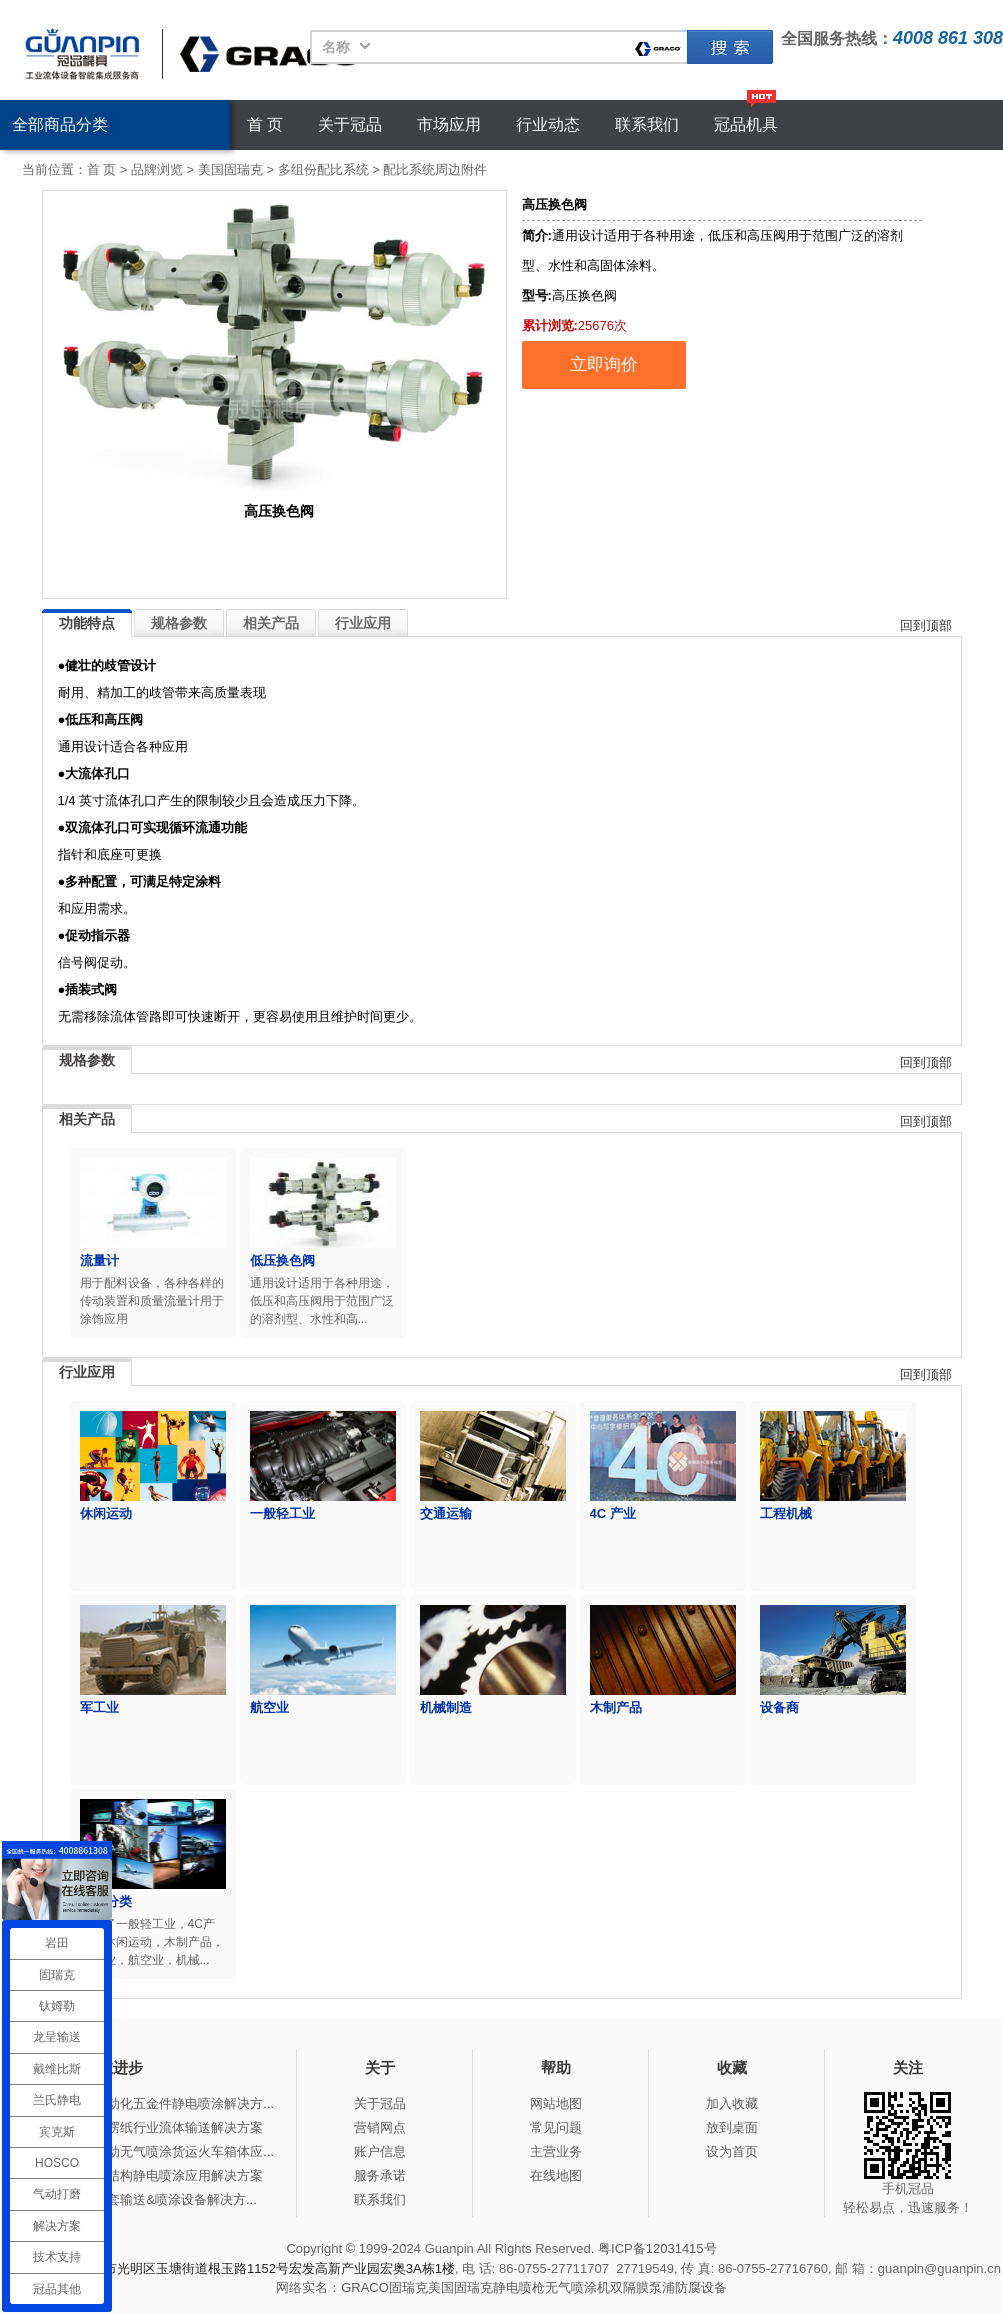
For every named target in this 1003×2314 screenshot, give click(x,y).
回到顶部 (926, 625)
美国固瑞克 (230, 169)
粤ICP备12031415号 (657, 2248)
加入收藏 (732, 2103)
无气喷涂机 (577, 2287)
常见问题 (556, 2127)
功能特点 (87, 623)
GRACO (365, 2287)
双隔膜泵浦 (642, 2287)
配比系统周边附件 (435, 169)
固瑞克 (730, 47)
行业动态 (548, 124)
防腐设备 (701, 2287)
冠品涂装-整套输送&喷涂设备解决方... (147, 2199)
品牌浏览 (157, 169)
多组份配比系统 (323, 169)
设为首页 (732, 2151)
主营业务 (556, 2151)
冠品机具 (746, 124)
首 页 (265, 124)
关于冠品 (350, 124)
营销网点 (380, 2127)
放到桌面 (732, 2127)
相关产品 (271, 623)
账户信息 (380, 2151)
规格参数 (179, 623)
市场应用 (449, 124)
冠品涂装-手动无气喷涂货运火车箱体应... (156, 2151)
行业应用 (363, 623)
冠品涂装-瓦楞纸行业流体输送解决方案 (150, 2127)
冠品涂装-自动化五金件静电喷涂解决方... (156, 2103)
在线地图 (556, 2175)
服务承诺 (380, 2175)
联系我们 (647, 124)
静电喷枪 (519, 2287)
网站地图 (556, 2103)
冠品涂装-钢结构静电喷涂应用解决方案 (150, 2175)
